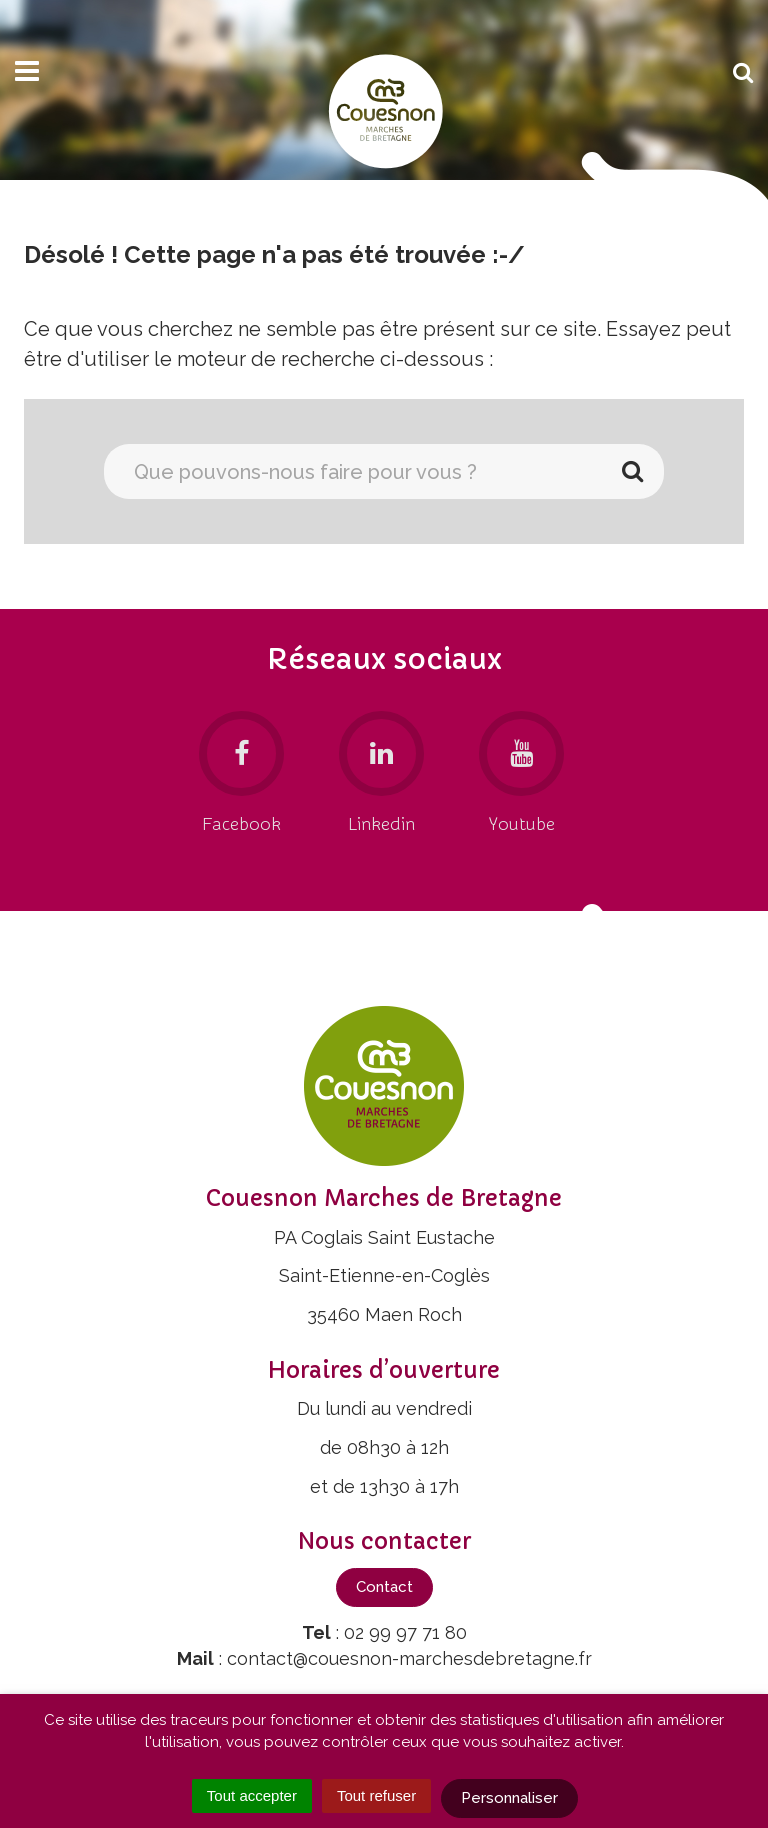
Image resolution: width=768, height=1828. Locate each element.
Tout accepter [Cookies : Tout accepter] (252, 1795)
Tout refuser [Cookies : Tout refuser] (376, 1795)
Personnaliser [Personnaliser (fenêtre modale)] (509, 1798)
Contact (384, 1587)
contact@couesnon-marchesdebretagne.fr (409, 1658)
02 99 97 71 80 (405, 1632)
